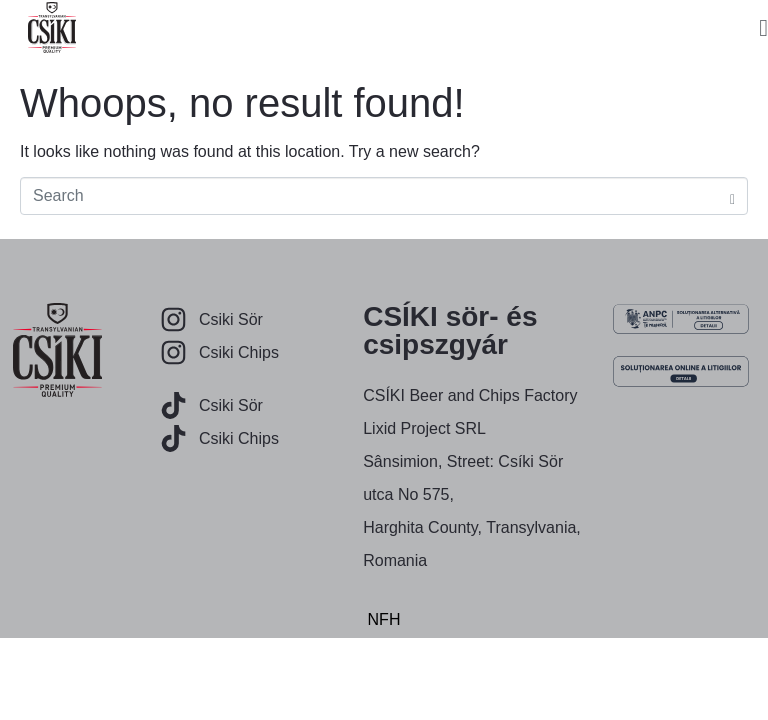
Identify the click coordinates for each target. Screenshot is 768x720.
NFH (384, 619)
